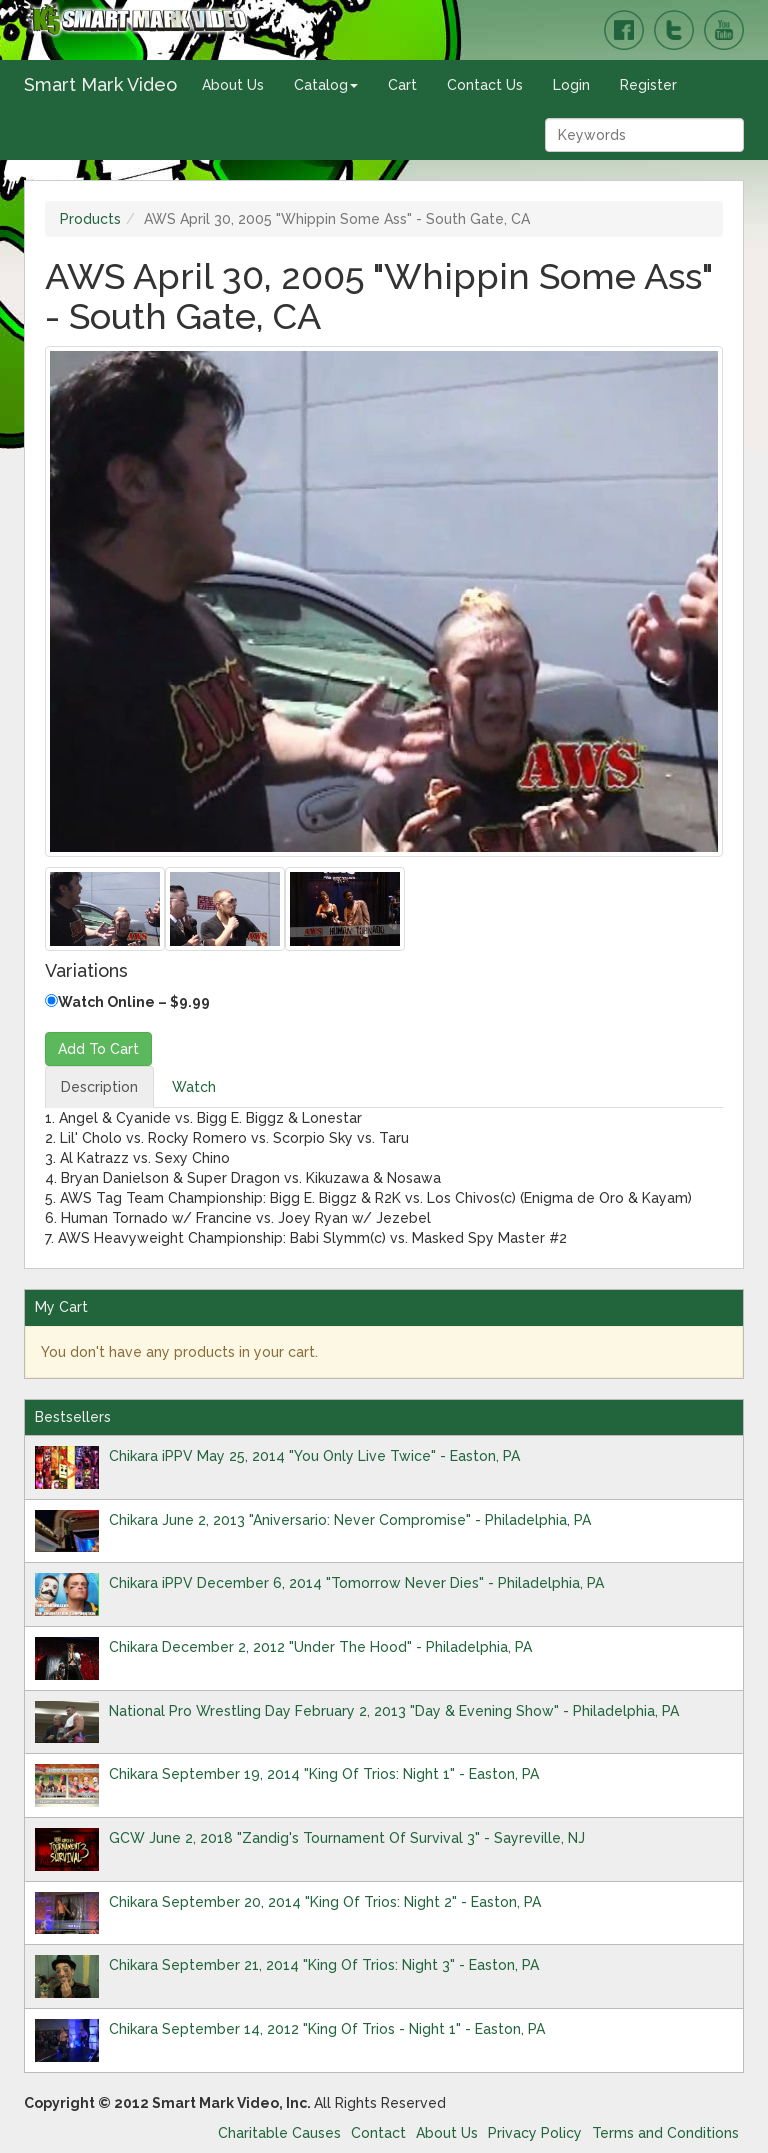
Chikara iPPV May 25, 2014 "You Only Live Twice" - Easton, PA (314, 1456)
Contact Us (485, 85)
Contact (378, 2133)
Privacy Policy (535, 2133)
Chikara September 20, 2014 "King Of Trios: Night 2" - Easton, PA (325, 1902)
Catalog (326, 85)
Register (648, 85)
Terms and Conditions (665, 2133)
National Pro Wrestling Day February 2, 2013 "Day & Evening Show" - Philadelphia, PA (394, 1711)
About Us (233, 85)
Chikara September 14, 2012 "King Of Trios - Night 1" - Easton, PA (327, 2029)
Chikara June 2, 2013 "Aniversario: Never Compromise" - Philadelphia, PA (350, 1520)
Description (99, 1087)
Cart (402, 85)
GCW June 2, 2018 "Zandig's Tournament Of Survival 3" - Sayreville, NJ (347, 1838)
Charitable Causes (279, 2133)
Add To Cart (98, 1049)
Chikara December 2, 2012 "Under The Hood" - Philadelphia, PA (320, 1647)
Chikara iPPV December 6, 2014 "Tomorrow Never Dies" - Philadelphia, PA (356, 1583)
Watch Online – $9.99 (127, 1002)
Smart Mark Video (100, 84)
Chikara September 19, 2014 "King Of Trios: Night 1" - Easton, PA (324, 1774)
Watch (194, 1087)
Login (571, 85)
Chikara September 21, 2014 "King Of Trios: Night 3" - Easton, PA (324, 1965)
